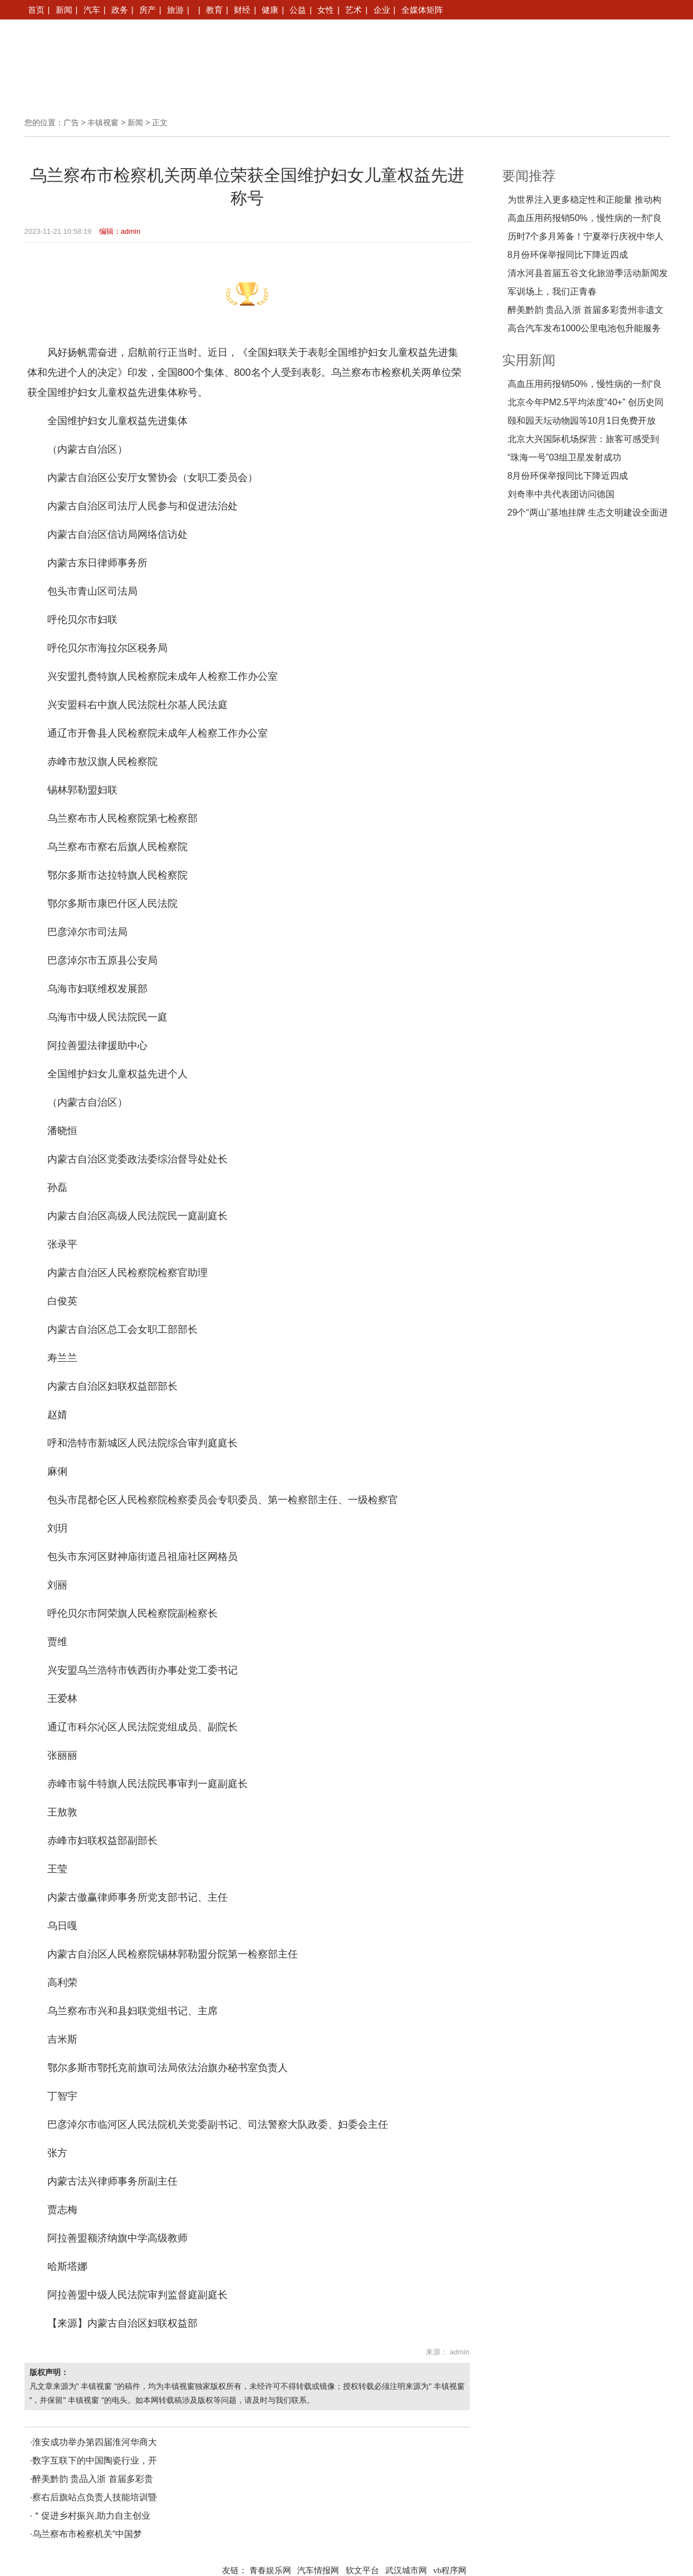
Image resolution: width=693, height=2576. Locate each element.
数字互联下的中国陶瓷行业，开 (94, 2460)
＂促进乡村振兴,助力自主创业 (91, 2515)
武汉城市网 (406, 2570)
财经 (242, 9)
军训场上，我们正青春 (552, 291)
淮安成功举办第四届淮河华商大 (94, 2442)
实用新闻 (529, 359)
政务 (119, 9)
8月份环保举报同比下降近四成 (568, 254)
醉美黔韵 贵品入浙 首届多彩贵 (92, 2479)
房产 (147, 9)
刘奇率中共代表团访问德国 (561, 494)
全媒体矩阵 (422, 9)
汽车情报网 (318, 2570)
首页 (36, 9)
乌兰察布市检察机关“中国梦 (87, 2534)
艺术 (353, 9)
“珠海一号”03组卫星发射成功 (564, 457)
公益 (297, 9)
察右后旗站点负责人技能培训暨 (94, 2497)
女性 (325, 9)
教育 (214, 9)
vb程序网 (449, 2570)
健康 (270, 9)
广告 (71, 122)
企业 (381, 9)
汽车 (91, 9)
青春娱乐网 (270, 2570)
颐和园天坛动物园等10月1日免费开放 (582, 420)
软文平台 (362, 2570)
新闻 (64, 9)
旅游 (175, 9)
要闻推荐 (529, 175)
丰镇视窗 (103, 122)
